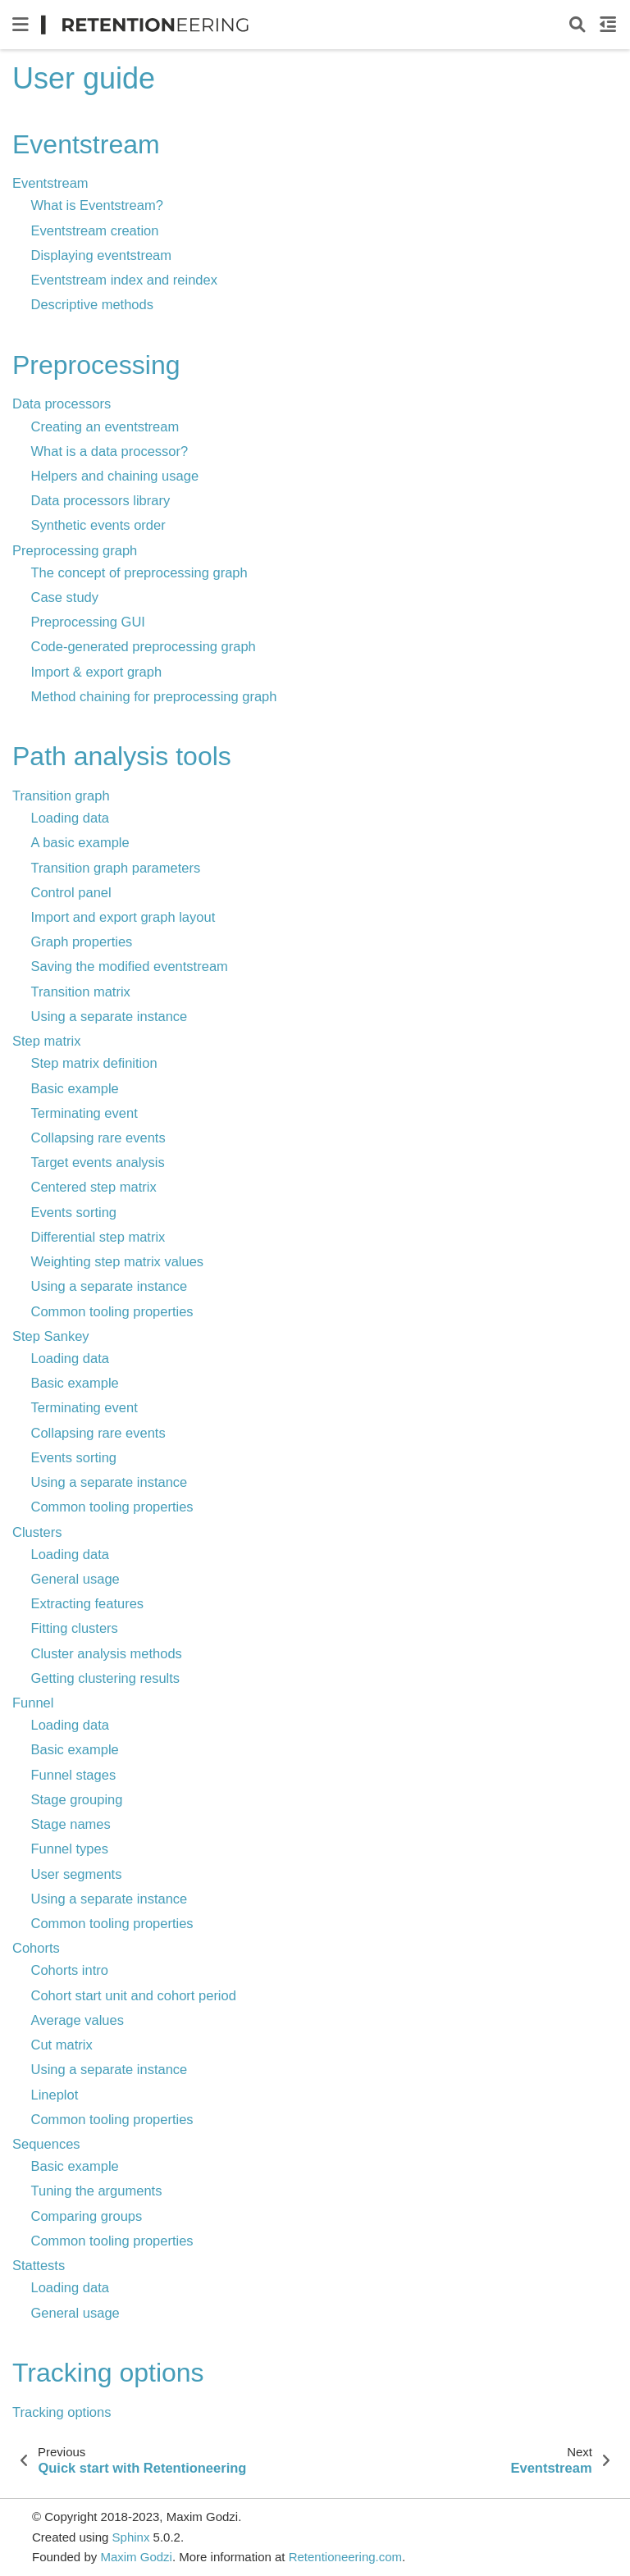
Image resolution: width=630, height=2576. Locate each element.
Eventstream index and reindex (124, 279)
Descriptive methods (92, 304)
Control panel (71, 892)
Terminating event (84, 1113)
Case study (65, 597)
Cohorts (36, 1947)
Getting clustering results (105, 1678)
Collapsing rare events (98, 1137)
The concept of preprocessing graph (139, 572)
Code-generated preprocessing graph (143, 646)
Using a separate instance (109, 1016)
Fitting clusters (74, 1628)
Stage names (71, 1824)
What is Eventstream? (97, 205)
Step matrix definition (94, 1062)
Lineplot (55, 2094)
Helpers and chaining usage (115, 475)
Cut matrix (62, 2044)
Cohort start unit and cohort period (133, 1995)
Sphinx (131, 2537)
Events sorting (74, 1212)
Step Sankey (50, 1336)
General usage (75, 1578)
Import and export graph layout (123, 917)
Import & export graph (96, 671)
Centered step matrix (94, 1186)
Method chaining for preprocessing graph (154, 696)
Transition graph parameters (116, 867)
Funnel (32, 1702)
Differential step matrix (98, 1236)
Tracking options (61, 2412)
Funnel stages (73, 1774)
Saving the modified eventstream (129, 966)
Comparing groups (87, 2216)
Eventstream (50, 183)
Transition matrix (80, 991)
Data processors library (101, 500)
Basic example (75, 1088)
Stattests (38, 2265)
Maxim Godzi (136, 2557)
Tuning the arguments (96, 2190)
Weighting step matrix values (117, 1261)
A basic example (80, 842)
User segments (76, 1874)
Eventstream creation (95, 230)
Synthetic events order (98, 524)
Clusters (37, 1532)
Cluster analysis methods (106, 1653)
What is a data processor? (110, 451)
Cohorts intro (69, 1970)
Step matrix (46, 1040)
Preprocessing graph (74, 550)
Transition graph (61, 795)
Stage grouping (77, 1799)
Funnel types (69, 1848)
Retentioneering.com (345, 2557)
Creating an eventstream (105, 426)
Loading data (70, 817)
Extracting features (87, 1603)
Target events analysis (98, 1162)
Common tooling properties (112, 1311)
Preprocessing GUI (88, 621)
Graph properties (82, 941)
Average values (77, 2020)
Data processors (61, 403)
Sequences (46, 2143)
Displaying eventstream (101, 255)
